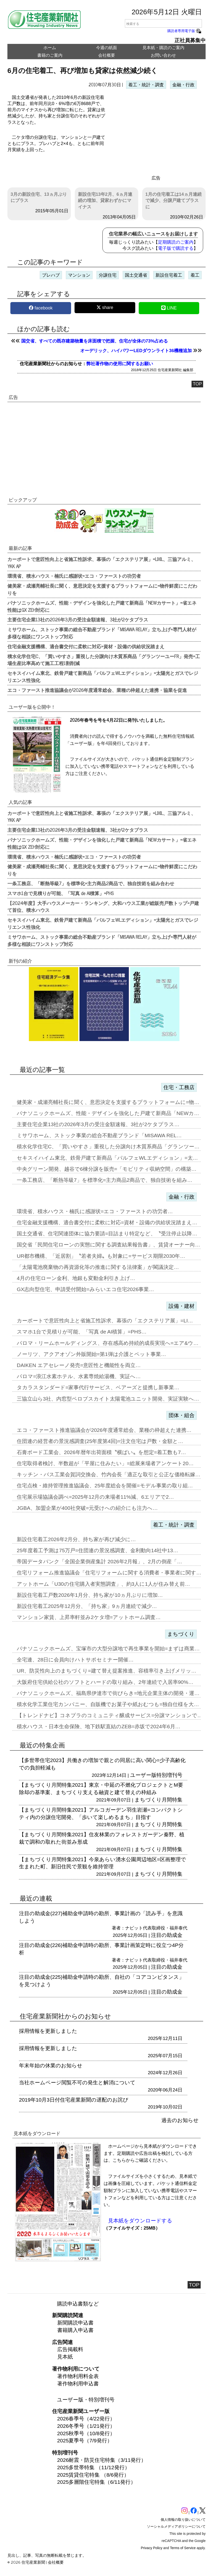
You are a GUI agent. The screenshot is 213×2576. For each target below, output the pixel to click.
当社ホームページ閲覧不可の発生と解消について (77, 2082)
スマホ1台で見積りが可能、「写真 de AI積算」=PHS (60, 893)
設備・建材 (181, 1306)
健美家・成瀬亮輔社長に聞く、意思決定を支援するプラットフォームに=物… (108, 1102)
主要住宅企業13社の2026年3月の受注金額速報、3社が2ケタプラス (77, 619)
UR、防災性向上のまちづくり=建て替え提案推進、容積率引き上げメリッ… (106, 1671)
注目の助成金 (166, 1935)
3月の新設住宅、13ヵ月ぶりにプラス (39, 197)
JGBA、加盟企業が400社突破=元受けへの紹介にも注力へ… (87, 1508)
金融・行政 (183, 84)
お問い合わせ (163, 55)
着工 (195, 275)
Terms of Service (183, 2548)
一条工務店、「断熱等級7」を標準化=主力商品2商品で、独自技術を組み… (105, 1180)
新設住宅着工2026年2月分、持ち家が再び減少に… (76, 1539)
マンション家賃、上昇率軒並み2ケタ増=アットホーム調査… (89, 1617)
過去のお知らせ (180, 2120)
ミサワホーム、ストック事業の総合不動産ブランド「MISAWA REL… (99, 1135)
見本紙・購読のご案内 (163, 47)
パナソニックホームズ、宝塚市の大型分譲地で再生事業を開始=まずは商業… (108, 1648)
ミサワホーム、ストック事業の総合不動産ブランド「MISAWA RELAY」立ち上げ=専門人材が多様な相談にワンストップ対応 (101, 633)
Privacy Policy (151, 2548)
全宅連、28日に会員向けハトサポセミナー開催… (75, 1659)
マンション (79, 275)
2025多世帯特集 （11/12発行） (93, 2467)
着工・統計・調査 (146, 84)
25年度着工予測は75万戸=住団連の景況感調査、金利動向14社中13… (97, 1550)
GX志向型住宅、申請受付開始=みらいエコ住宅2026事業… (85, 1289)
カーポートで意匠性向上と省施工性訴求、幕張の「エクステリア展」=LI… (105, 1320)
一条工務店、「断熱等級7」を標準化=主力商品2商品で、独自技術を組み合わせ (90, 883)
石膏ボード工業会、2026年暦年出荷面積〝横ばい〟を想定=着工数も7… (101, 1452)
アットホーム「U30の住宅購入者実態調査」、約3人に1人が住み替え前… (103, 1584)
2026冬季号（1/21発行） (86, 2426)
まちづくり (180, 1634)
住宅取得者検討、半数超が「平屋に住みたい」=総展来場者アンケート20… (105, 1463)
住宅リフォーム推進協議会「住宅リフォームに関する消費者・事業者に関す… (109, 1572)
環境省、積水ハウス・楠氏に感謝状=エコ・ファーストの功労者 (74, 575)
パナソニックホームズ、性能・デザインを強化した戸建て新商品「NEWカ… (108, 1113)
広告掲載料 (70, 2349)
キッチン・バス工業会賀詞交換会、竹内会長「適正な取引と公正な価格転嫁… (108, 1474)
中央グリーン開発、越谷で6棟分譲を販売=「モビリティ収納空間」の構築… (106, 1169)
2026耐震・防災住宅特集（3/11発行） (101, 2460)
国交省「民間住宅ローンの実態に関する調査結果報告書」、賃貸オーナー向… (108, 1244)
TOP (197, 383)
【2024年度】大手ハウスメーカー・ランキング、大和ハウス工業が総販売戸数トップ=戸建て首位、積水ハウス (103, 906)
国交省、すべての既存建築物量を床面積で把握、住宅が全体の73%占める (94, 341)
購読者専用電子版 (184, 31)
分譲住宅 (107, 275)
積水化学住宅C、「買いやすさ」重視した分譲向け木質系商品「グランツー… (108, 1146)
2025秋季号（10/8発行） (86, 2433)
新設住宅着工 (168, 275)
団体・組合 (181, 1415)
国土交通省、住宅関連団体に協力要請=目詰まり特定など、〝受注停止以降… (107, 1233)
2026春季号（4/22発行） (86, 2418)
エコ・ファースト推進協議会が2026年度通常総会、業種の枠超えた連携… (104, 1430)
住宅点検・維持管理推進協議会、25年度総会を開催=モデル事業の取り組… (105, 1485)
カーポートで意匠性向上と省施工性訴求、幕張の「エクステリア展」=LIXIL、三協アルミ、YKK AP (101, 562)
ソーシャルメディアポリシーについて (176, 2526)
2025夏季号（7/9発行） (84, 2440)
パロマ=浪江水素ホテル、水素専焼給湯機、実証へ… (79, 1376)
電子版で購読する (176, 248)
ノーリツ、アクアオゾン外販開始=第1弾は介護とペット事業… (91, 1354)
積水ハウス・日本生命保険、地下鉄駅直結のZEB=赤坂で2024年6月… (98, 1726)
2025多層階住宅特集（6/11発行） (96, 2482)
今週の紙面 (106, 47)
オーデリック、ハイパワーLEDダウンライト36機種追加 (136, 350)
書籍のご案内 (49, 55)
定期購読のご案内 (176, 242)
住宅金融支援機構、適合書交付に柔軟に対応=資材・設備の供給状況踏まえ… (107, 1222)
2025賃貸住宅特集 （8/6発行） (93, 2475)
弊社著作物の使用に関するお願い (119, 363)
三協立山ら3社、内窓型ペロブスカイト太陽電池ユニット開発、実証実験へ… (108, 1399)
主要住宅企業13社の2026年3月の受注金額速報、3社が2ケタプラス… (98, 1124)
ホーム (49, 47)
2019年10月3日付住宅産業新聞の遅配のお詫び (73, 2100)
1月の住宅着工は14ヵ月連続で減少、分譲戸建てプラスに (173, 200)
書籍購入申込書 (75, 2330)
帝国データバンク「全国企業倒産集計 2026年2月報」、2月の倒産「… (99, 1561)
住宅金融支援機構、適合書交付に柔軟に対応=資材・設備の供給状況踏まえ (85, 646)
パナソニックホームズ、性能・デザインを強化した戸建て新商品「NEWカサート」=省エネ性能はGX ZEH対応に (101, 606)
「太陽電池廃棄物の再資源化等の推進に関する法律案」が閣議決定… (98, 1267)
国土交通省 (136, 275)
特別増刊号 (169, 1775)
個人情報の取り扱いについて (183, 2520)
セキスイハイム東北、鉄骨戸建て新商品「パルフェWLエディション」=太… (107, 1158)
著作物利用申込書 (78, 2383)
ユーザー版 (143, 1775)
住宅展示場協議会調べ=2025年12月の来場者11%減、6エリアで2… (95, 1497)
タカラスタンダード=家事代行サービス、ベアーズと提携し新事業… (98, 1387)
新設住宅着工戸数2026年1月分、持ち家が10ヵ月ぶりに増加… (90, 1595)
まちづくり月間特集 (158, 1799)
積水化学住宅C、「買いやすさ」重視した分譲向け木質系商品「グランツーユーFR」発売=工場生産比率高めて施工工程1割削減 (103, 659)
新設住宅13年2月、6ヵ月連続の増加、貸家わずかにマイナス (105, 200)
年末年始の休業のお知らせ (50, 2065)
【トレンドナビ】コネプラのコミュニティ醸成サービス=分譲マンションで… (109, 1715)
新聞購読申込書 (75, 2322)
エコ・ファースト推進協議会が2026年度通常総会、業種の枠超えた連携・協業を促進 (97, 690)
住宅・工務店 (178, 1087)
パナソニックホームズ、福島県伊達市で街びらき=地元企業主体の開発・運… (108, 1693)
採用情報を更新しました (48, 2031)
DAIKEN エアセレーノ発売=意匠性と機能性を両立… (79, 1365)
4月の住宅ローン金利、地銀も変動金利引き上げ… (76, 1278)
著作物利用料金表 (78, 2376)
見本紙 (65, 2357)
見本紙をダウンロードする (140, 2220)
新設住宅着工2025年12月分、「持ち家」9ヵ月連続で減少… (87, 1606)
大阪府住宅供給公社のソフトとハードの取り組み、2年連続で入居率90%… (105, 1682)
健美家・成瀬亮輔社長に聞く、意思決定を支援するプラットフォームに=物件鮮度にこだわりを (102, 589)
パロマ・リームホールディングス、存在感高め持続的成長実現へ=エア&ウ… (107, 1343)
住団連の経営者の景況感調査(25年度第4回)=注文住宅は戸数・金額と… (100, 1441)
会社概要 (106, 55)
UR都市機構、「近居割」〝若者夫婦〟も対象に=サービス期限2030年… (101, 1256)
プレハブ (51, 275)
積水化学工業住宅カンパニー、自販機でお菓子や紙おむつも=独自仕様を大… (108, 1704)
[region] (156, 133)
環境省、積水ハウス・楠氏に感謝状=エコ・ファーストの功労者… (95, 1211)
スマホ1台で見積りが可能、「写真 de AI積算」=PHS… (82, 1331)
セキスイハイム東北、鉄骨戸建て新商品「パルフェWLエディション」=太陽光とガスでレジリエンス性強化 (102, 676)
